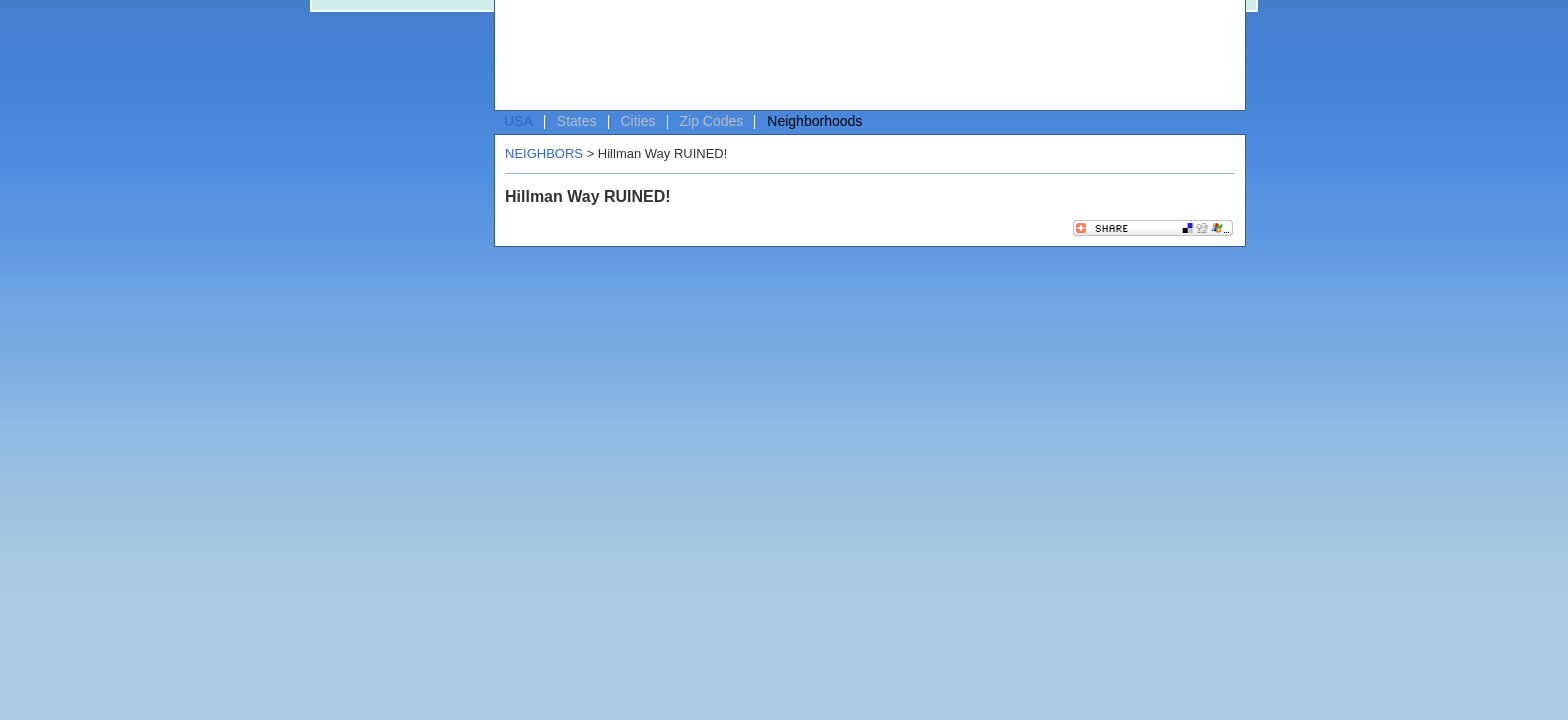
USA (518, 121)
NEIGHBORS (544, 153)
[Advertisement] (865, 56)
